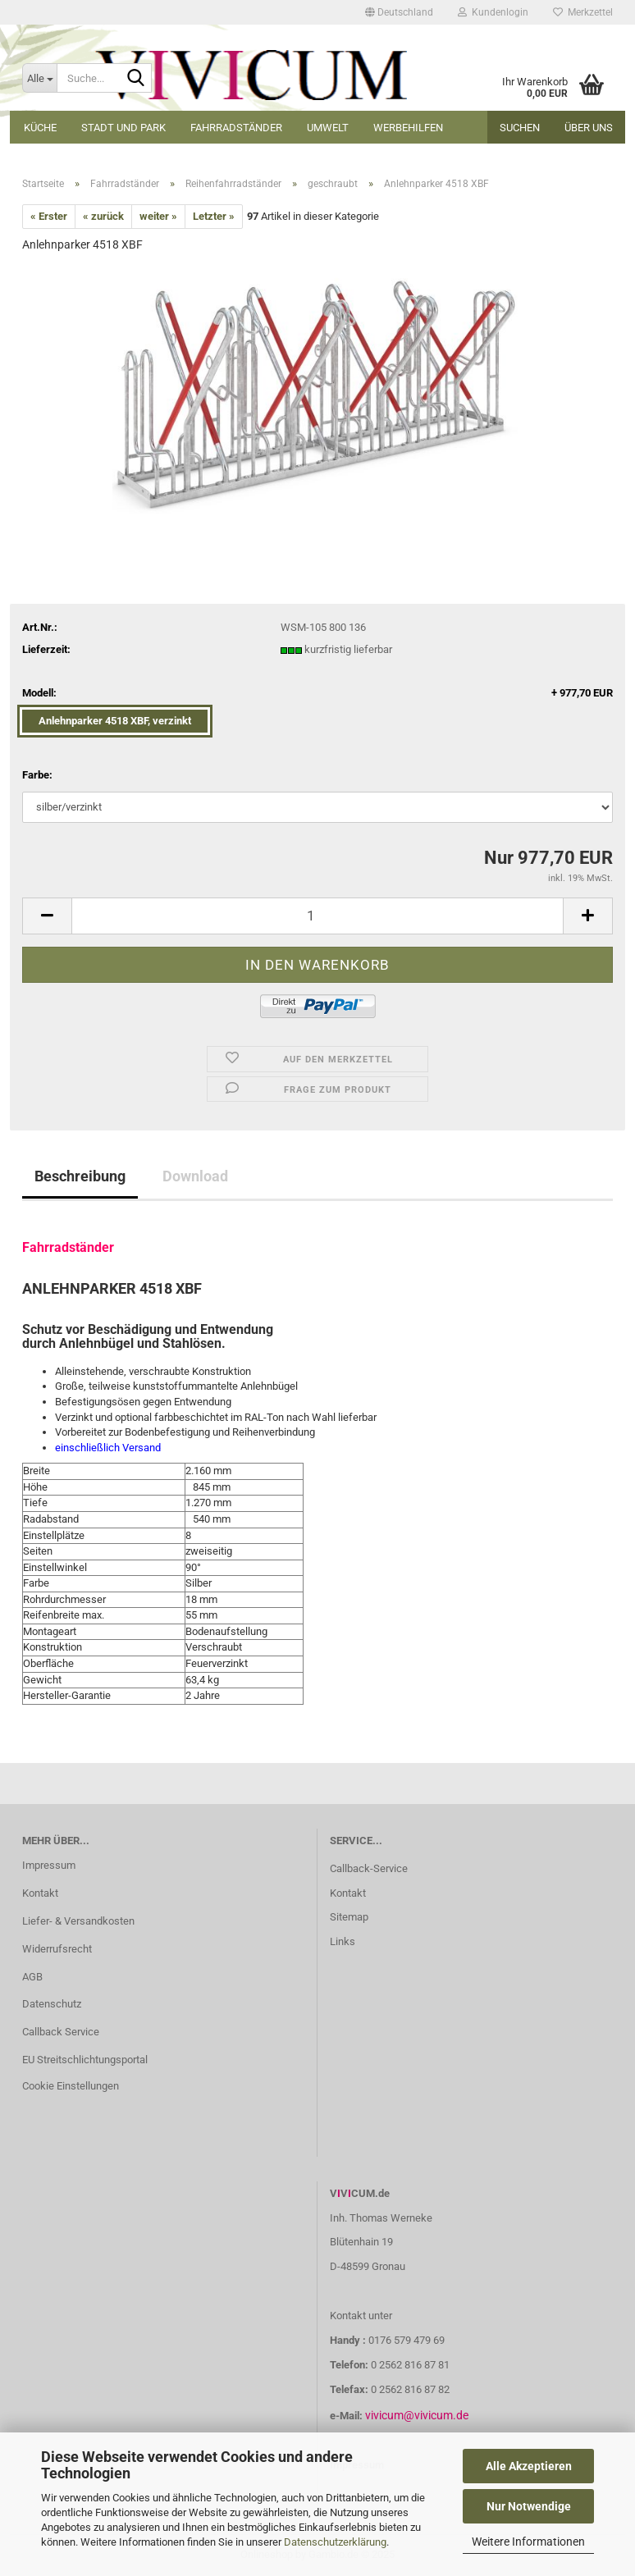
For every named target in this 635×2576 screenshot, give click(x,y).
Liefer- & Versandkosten (78, 1921)
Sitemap (349, 1917)
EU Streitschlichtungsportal (85, 2059)
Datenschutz (51, 2004)
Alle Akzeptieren (529, 2466)
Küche (40, 127)
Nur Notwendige (529, 2506)
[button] (399, 12)
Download (195, 1176)
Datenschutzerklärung (335, 2542)
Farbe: (37, 775)
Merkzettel (583, 12)
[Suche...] (39, 78)
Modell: (317, 693)
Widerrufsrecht (57, 1949)
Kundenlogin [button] (493, 12)
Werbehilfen (408, 127)
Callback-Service (369, 1868)
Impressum (48, 1865)
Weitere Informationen (528, 2541)
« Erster (48, 216)
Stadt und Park (123, 127)
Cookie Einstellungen (70, 2086)
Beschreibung (80, 1176)
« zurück (103, 216)
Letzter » (214, 216)
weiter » (158, 216)
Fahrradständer (236, 127)
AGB (32, 1977)
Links (342, 1941)
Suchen (520, 127)
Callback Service (60, 2032)
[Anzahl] (317, 915)
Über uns (588, 127)
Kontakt (40, 1893)
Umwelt (328, 127)
